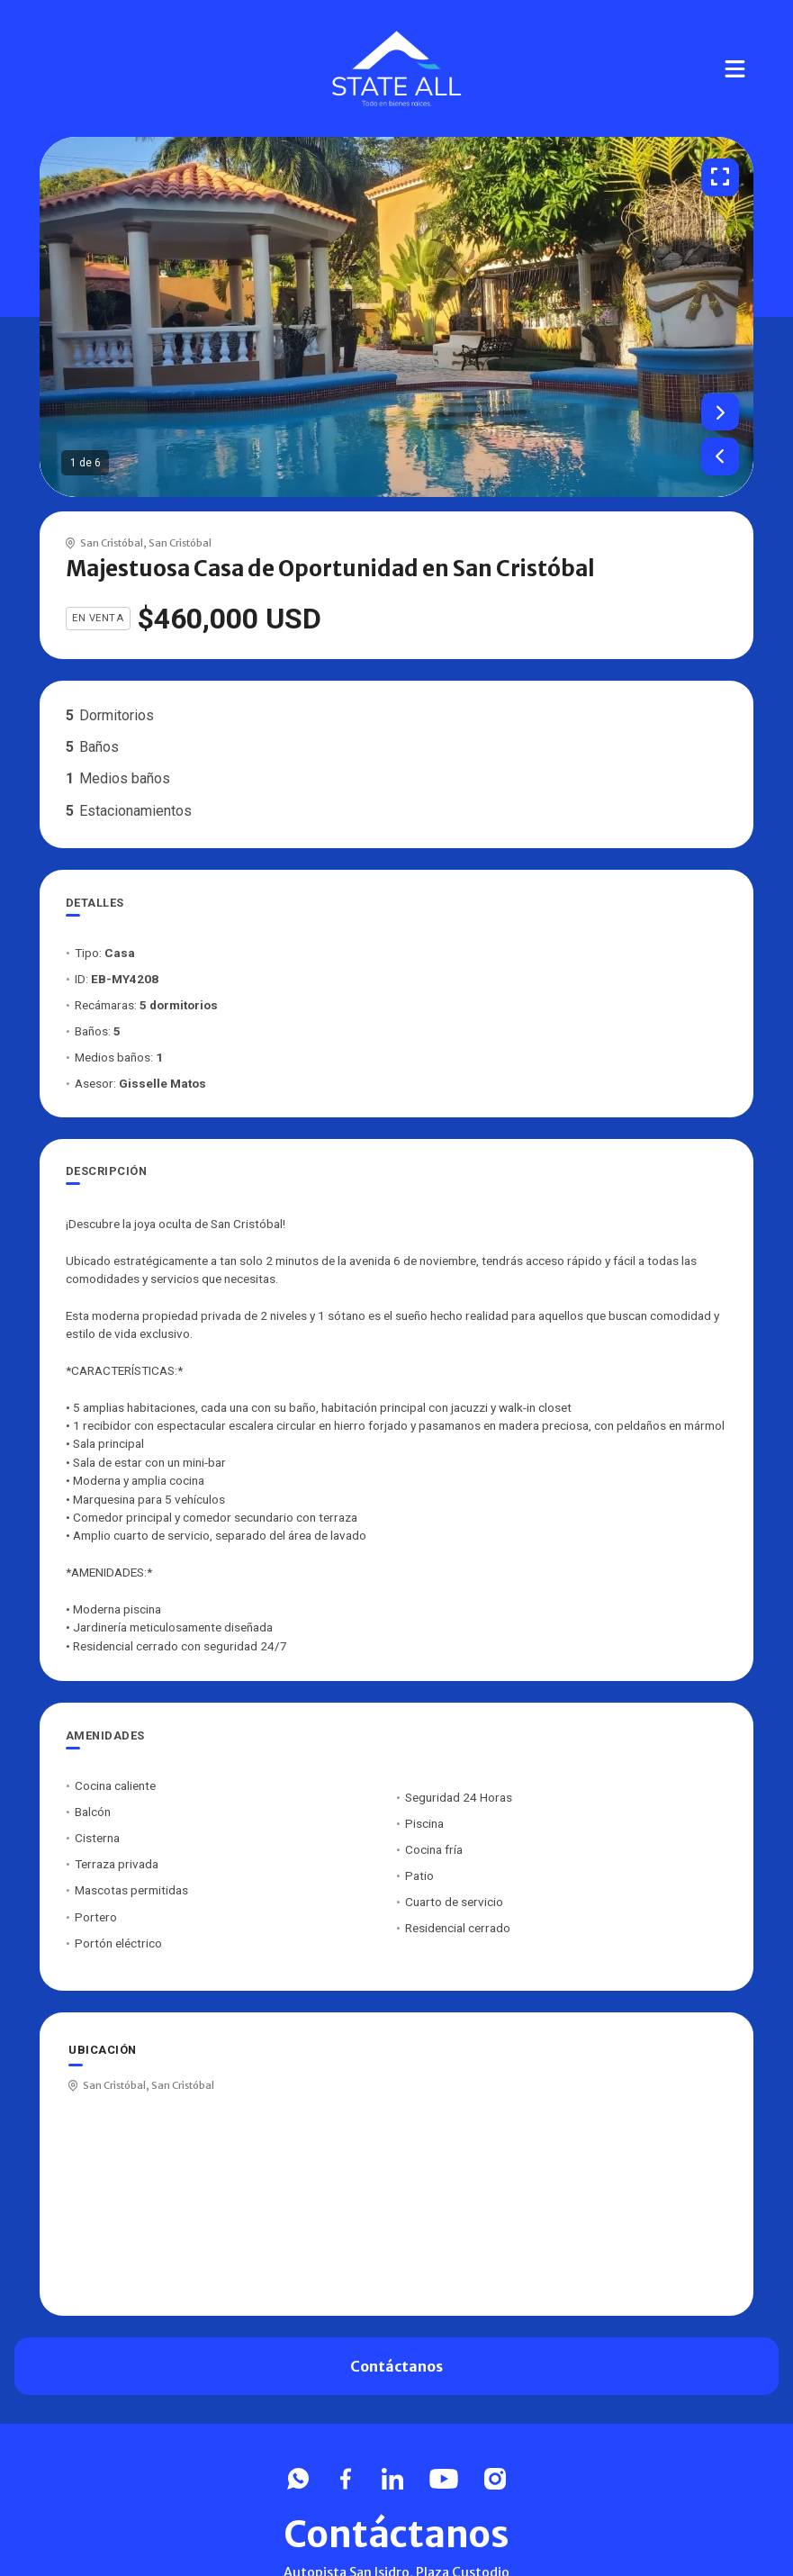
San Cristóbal (111, 543)
